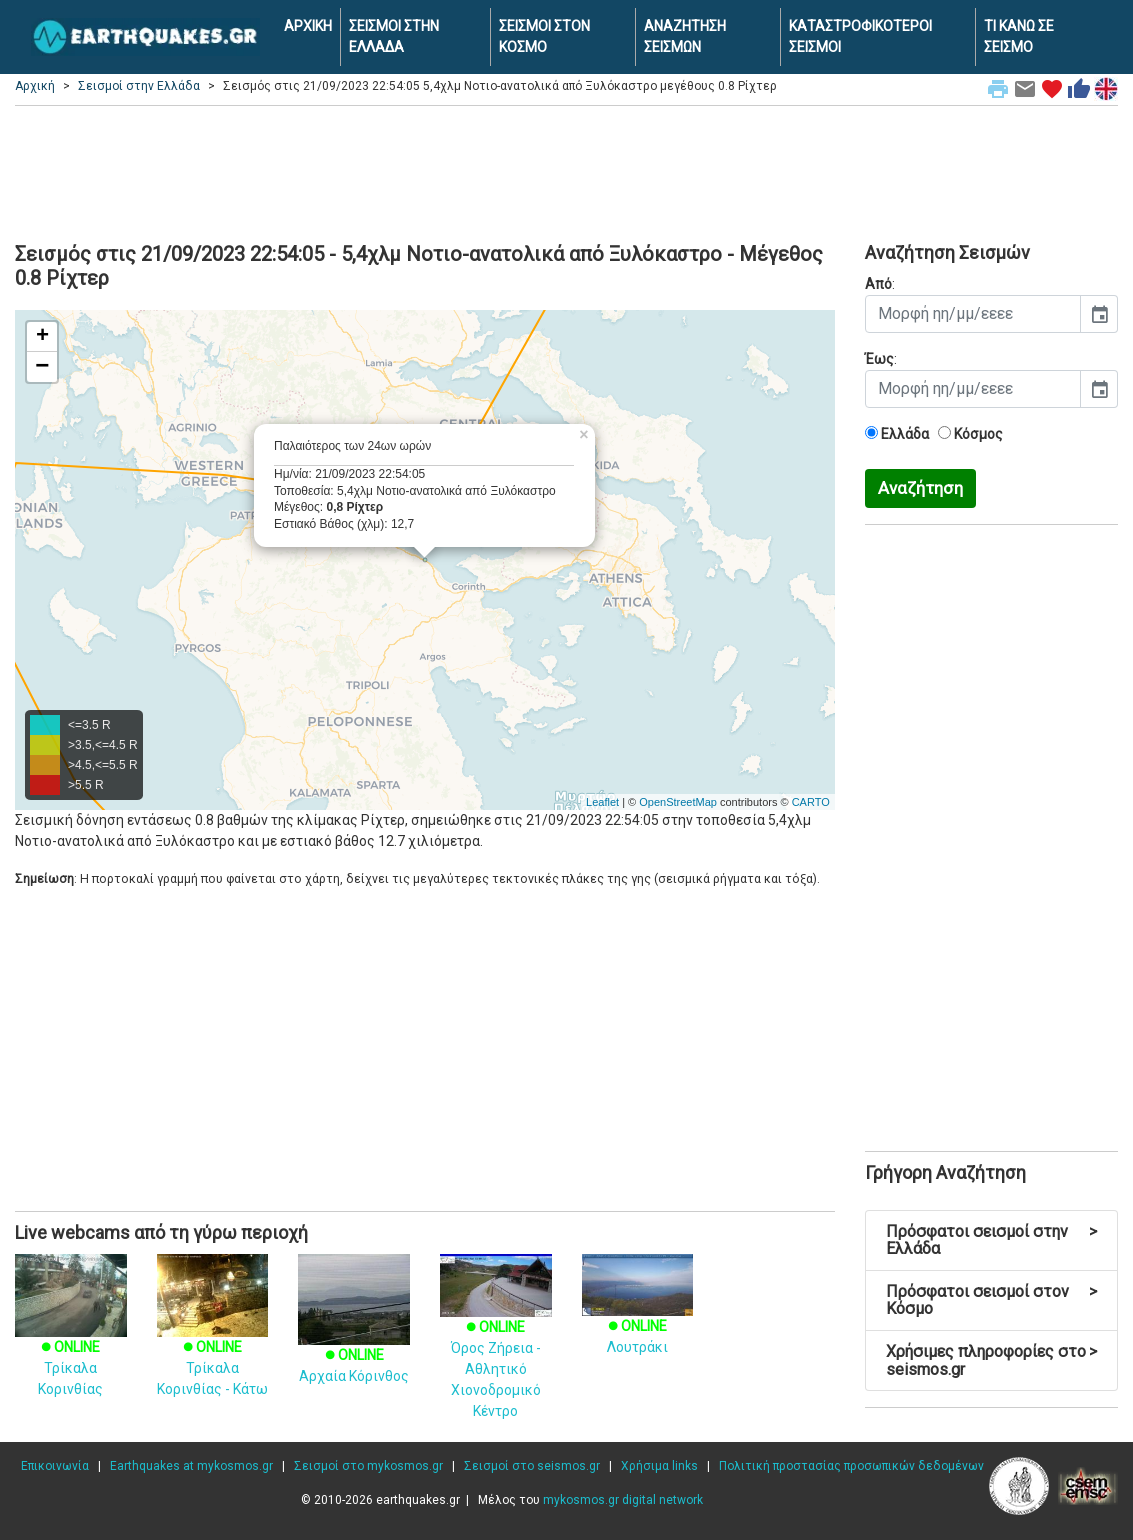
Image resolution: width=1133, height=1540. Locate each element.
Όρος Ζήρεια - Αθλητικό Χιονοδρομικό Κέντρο (496, 1347)
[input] (973, 314)
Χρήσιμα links (659, 1466)
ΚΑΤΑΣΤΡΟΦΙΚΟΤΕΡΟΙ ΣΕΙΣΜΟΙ (860, 36)
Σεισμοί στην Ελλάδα (139, 86)
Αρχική (35, 86)
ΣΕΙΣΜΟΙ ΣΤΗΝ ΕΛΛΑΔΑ (394, 36)
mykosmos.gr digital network (623, 1500)
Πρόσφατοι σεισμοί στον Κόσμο (991, 1300)
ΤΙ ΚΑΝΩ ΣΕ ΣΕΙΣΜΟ (1019, 36)
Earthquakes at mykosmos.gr (191, 1466)
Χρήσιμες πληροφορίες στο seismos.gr (991, 1360)
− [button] (42, 367)
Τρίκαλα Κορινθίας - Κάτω (213, 1341)
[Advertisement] (566, 171)
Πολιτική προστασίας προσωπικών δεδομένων (851, 1466)
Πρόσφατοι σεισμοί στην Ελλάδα (991, 1240)
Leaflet (602, 802)
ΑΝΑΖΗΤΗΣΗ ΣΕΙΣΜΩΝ (685, 36)
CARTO (811, 802)
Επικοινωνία (55, 1466)
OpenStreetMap (678, 802)
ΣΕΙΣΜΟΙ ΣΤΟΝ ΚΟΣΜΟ (544, 36)
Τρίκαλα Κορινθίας (71, 1341)
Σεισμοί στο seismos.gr (532, 1466)
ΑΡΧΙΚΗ (308, 26)
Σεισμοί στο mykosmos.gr (368, 1466)
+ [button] (42, 337)
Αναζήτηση (920, 488)
